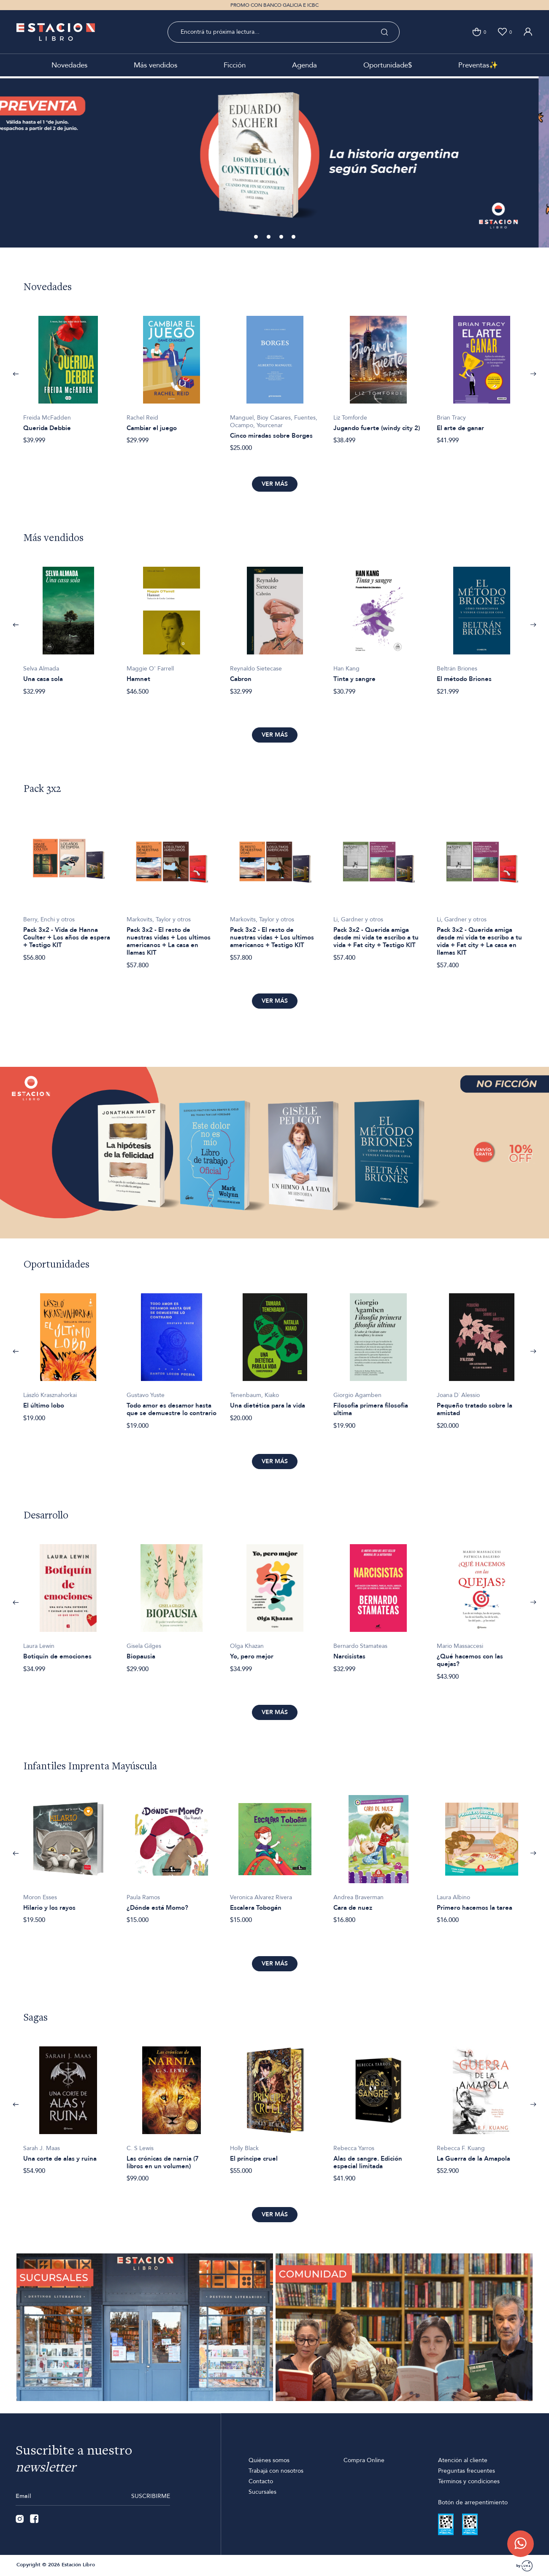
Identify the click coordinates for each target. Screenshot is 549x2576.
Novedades (69, 65)
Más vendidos (155, 65)
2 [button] (269, 237)
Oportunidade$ (387, 65)
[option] (274, 162)
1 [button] (257, 237)
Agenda (304, 65)
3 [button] (282, 237)
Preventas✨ (478, 65)
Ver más (275, 484)
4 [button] (294, 237)
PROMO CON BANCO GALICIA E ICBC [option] (274, 5)
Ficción (235, 65)
